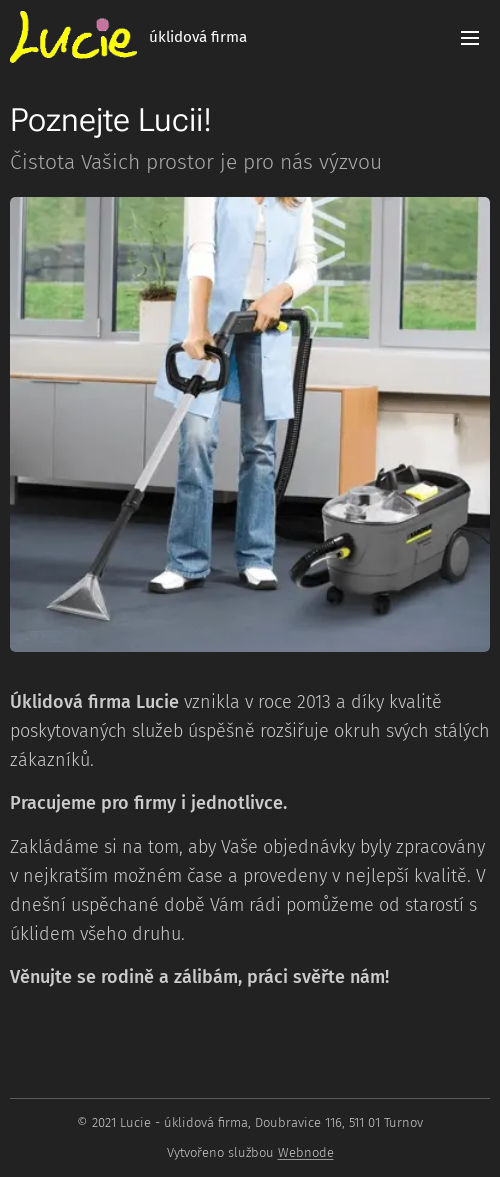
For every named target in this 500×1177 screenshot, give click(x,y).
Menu (470, 38)
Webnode (306, 1152)
